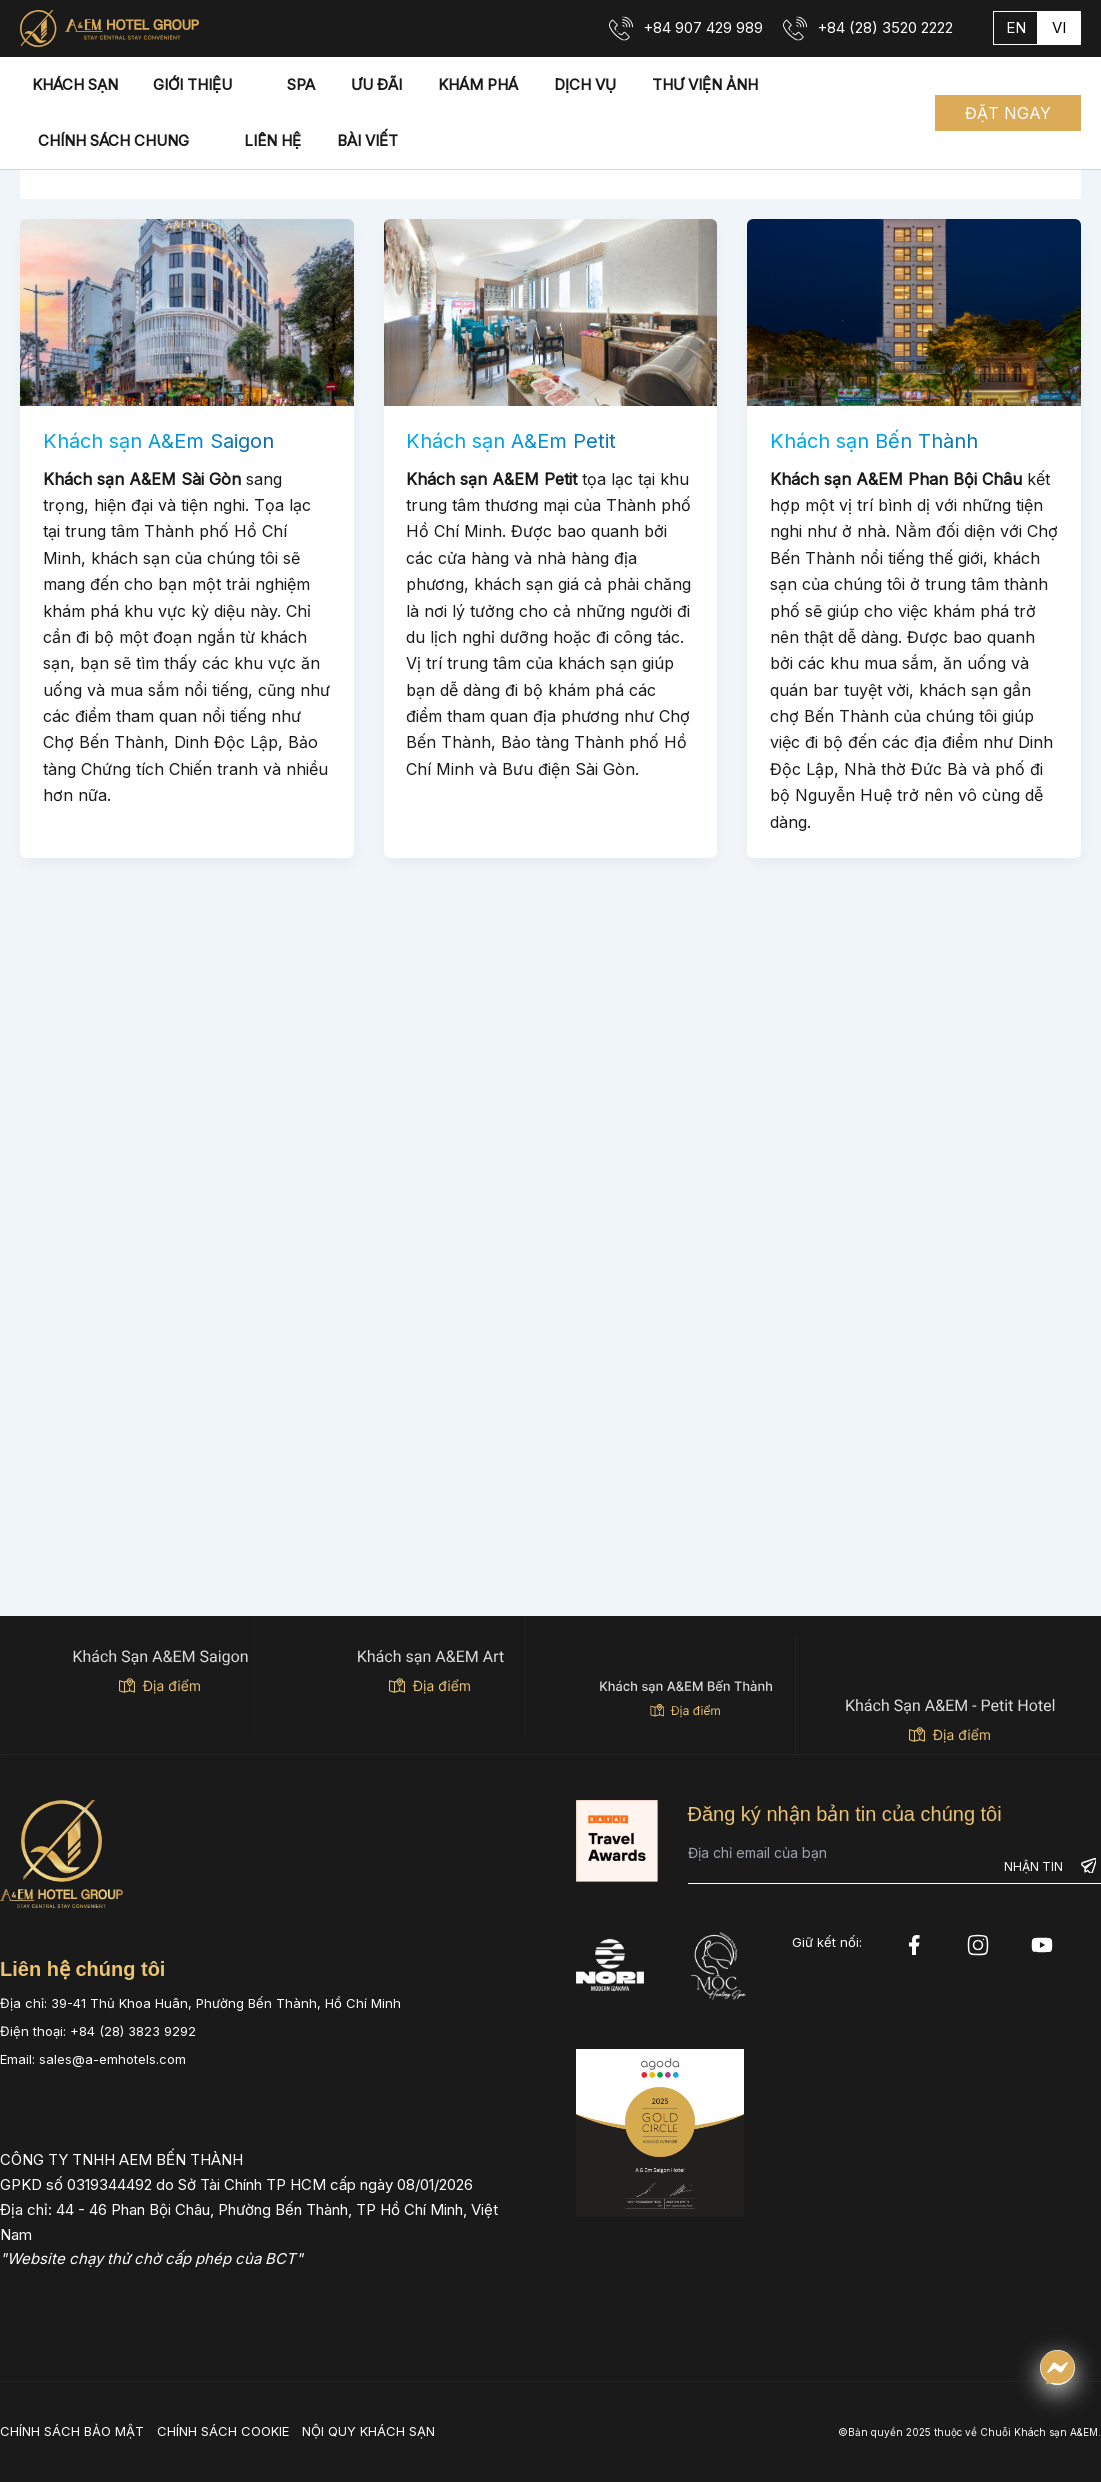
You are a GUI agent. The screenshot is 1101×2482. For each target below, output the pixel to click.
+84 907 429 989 (703, 27)
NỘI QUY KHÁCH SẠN (368, 2431)
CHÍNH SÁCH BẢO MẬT (72, 2431)
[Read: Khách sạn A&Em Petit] (551, 311)
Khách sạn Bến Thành (874, 441)
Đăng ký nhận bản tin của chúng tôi (845, 1814)
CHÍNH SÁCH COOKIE (223, 2431)
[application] (224, 85)
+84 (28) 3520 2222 (885, 27)
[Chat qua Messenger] (1057, 2367)
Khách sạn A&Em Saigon (158, 441)
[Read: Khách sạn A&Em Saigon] (187, 311)
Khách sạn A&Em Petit (511, 441)
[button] (1008, 113)
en (1016, 27)
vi (1059, 27)
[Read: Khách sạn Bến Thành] (914, 311)
